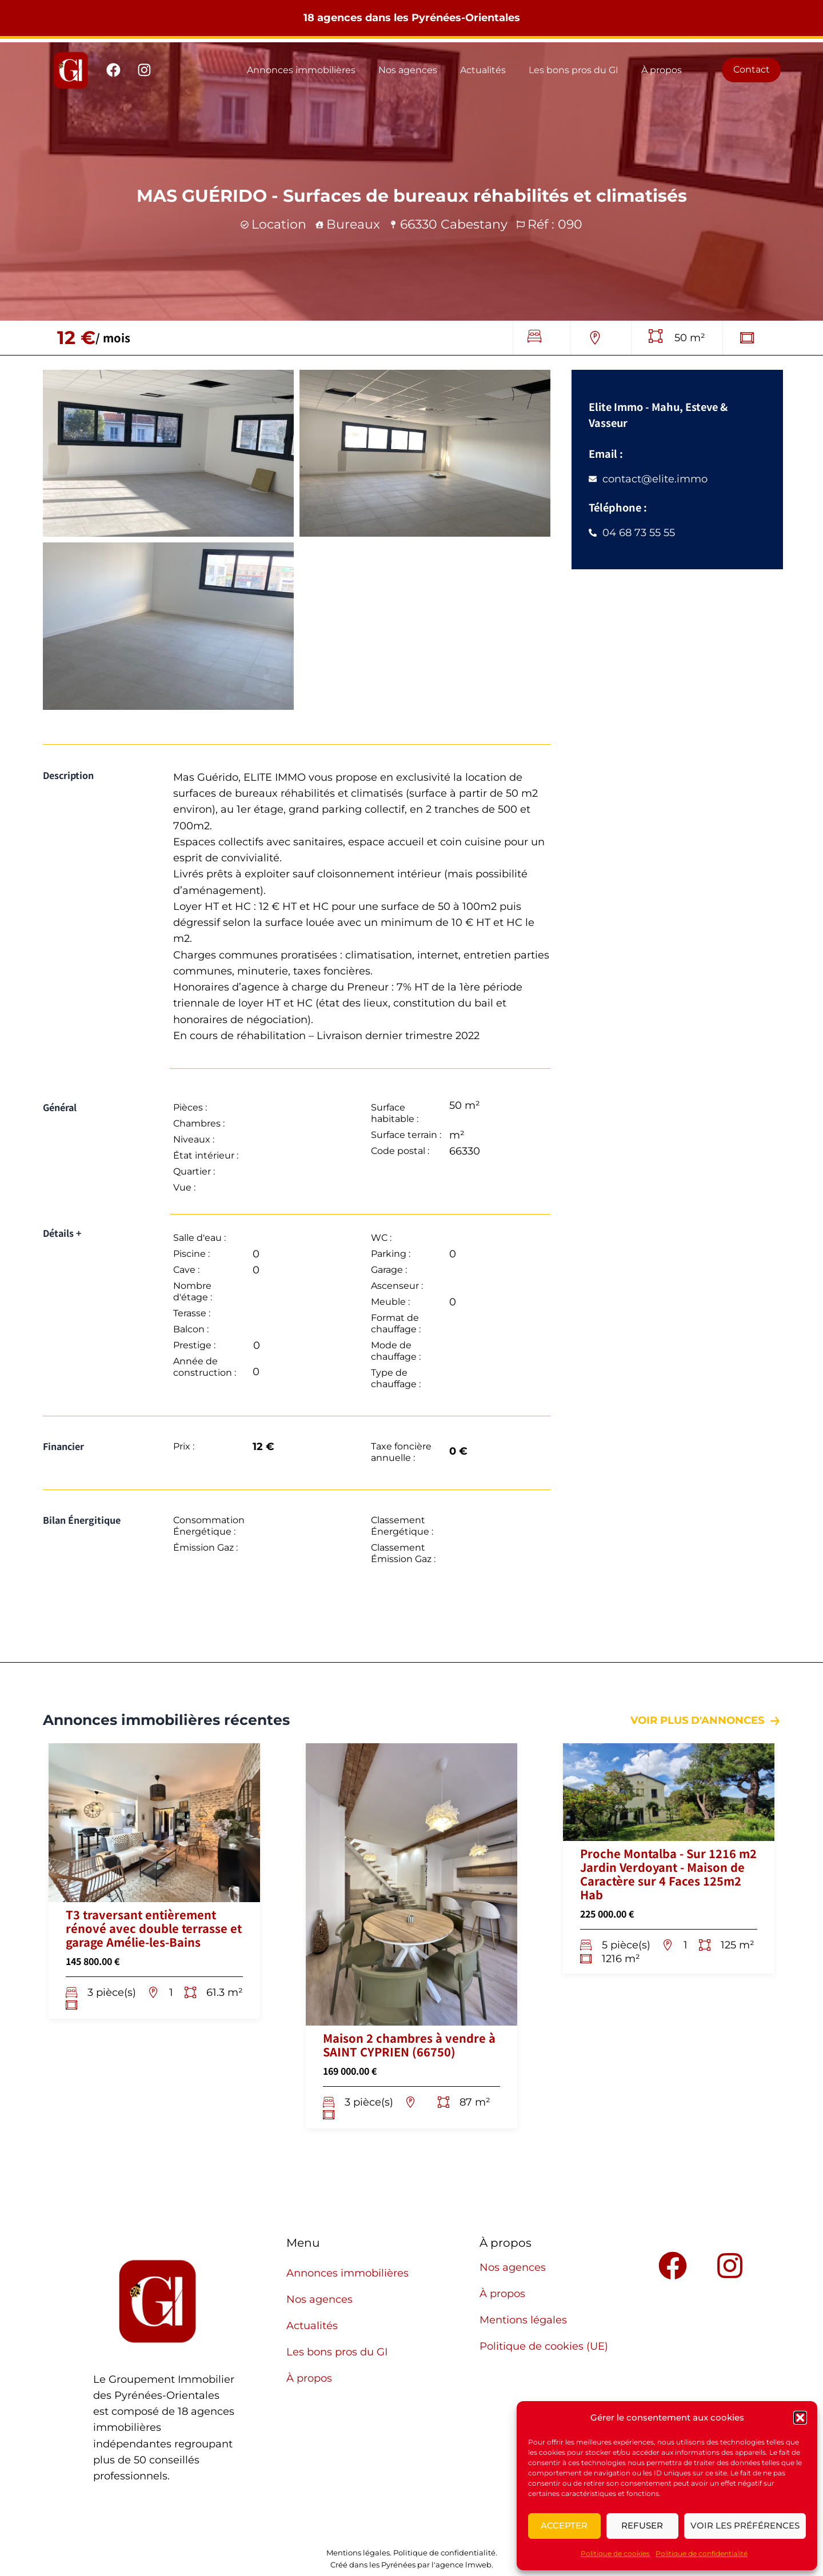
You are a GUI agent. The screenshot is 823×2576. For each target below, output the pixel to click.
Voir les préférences (745, 2525)
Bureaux (353, 224)
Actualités (483, 70)
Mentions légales (523, 2320)
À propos (661, 70)
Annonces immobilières (301, 70)
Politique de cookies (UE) (544, 2346)
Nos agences (407, 70)
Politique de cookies (615, 2553)
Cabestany (474, 224)
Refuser (642, 2525)
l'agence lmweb (462, 2564)
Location (278, 224)
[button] (800, 2417)
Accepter (564, 2525)
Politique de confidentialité (702, 2553)
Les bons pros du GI (573, 70)
